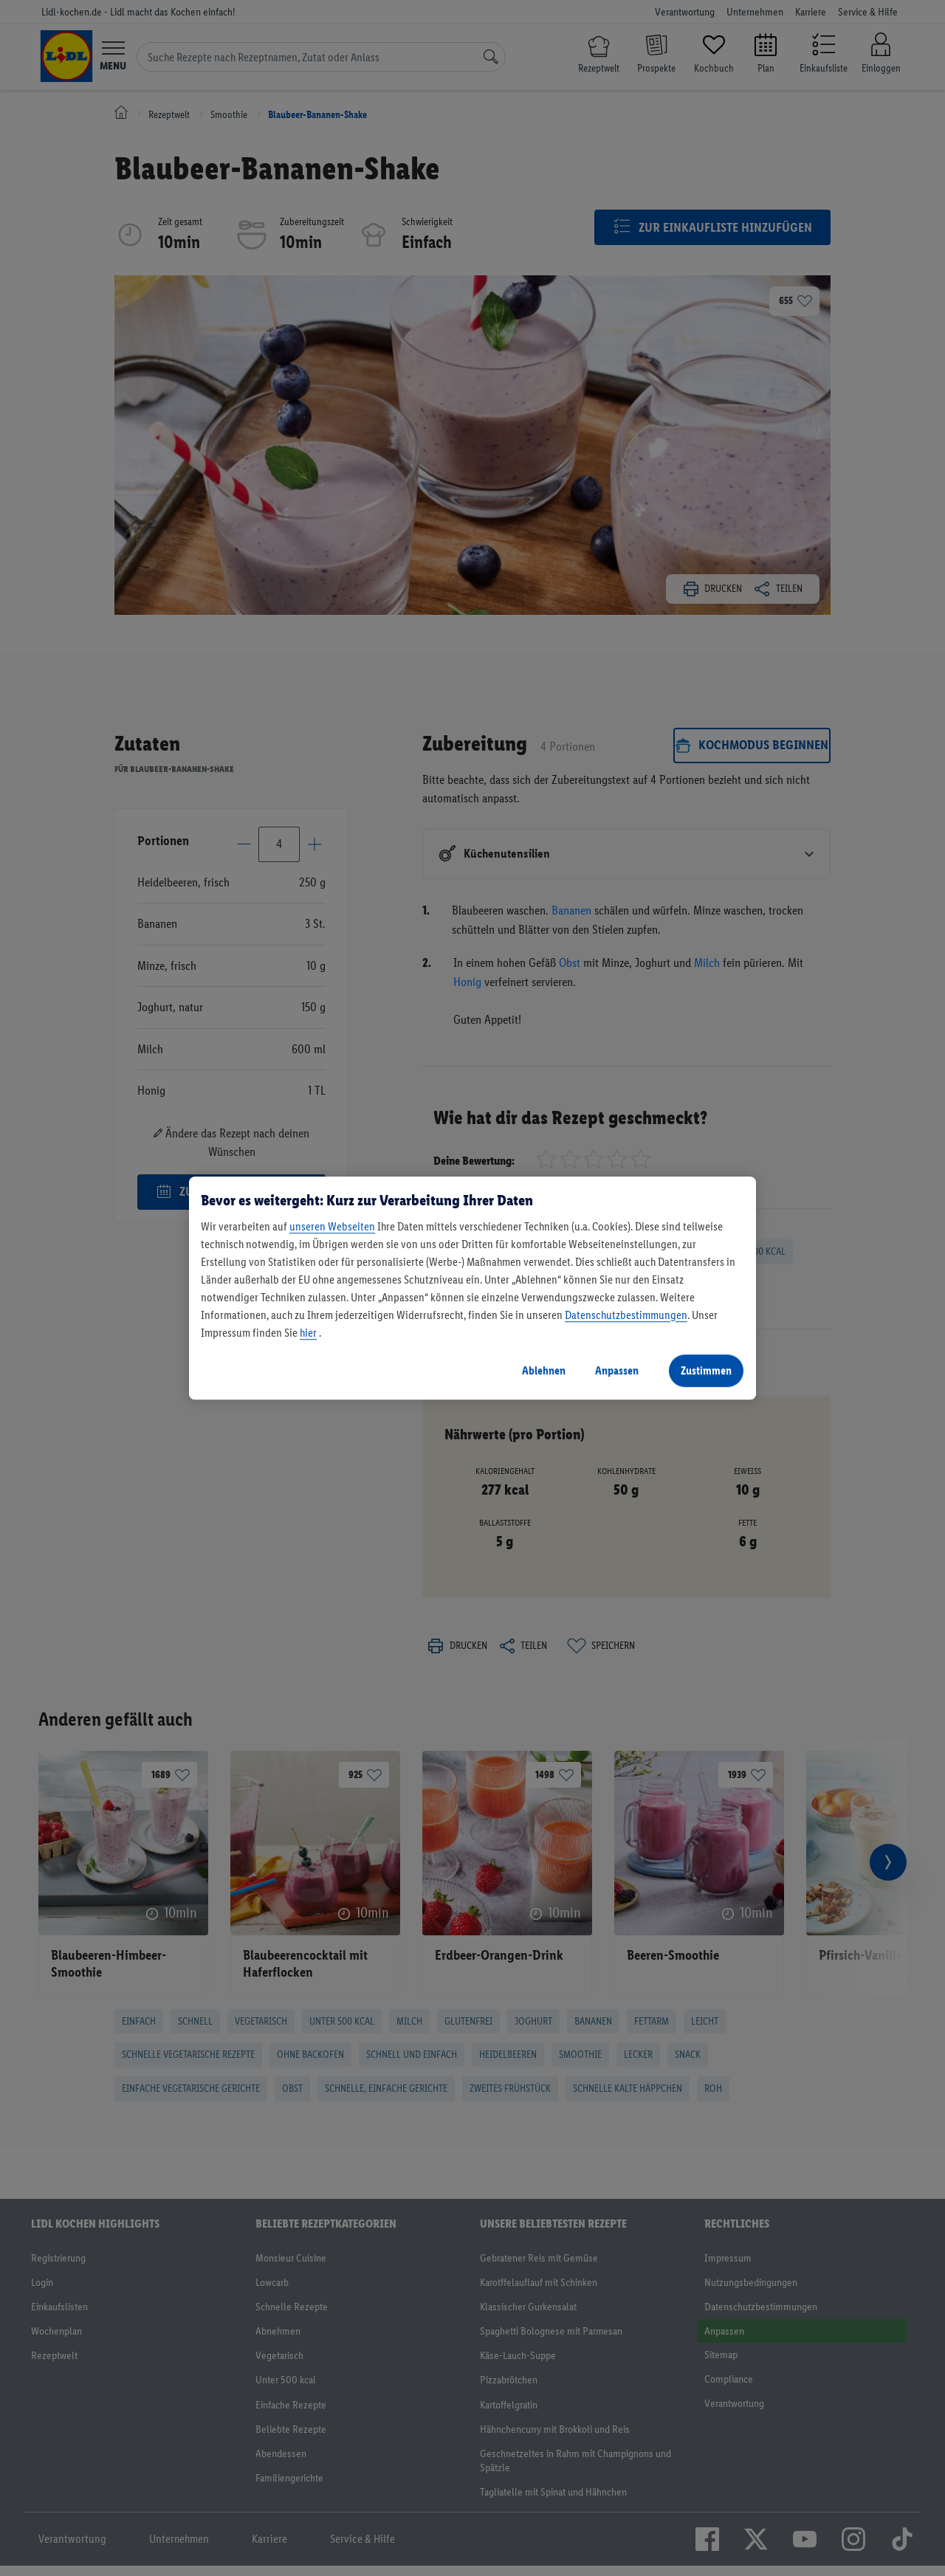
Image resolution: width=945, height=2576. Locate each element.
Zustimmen (706, 1370)
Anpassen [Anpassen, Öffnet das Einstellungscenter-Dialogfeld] (617, 1370)
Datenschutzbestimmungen (626, 1315)
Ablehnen (544, 1370)
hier (308, 1333)
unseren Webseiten (332, 1226)
